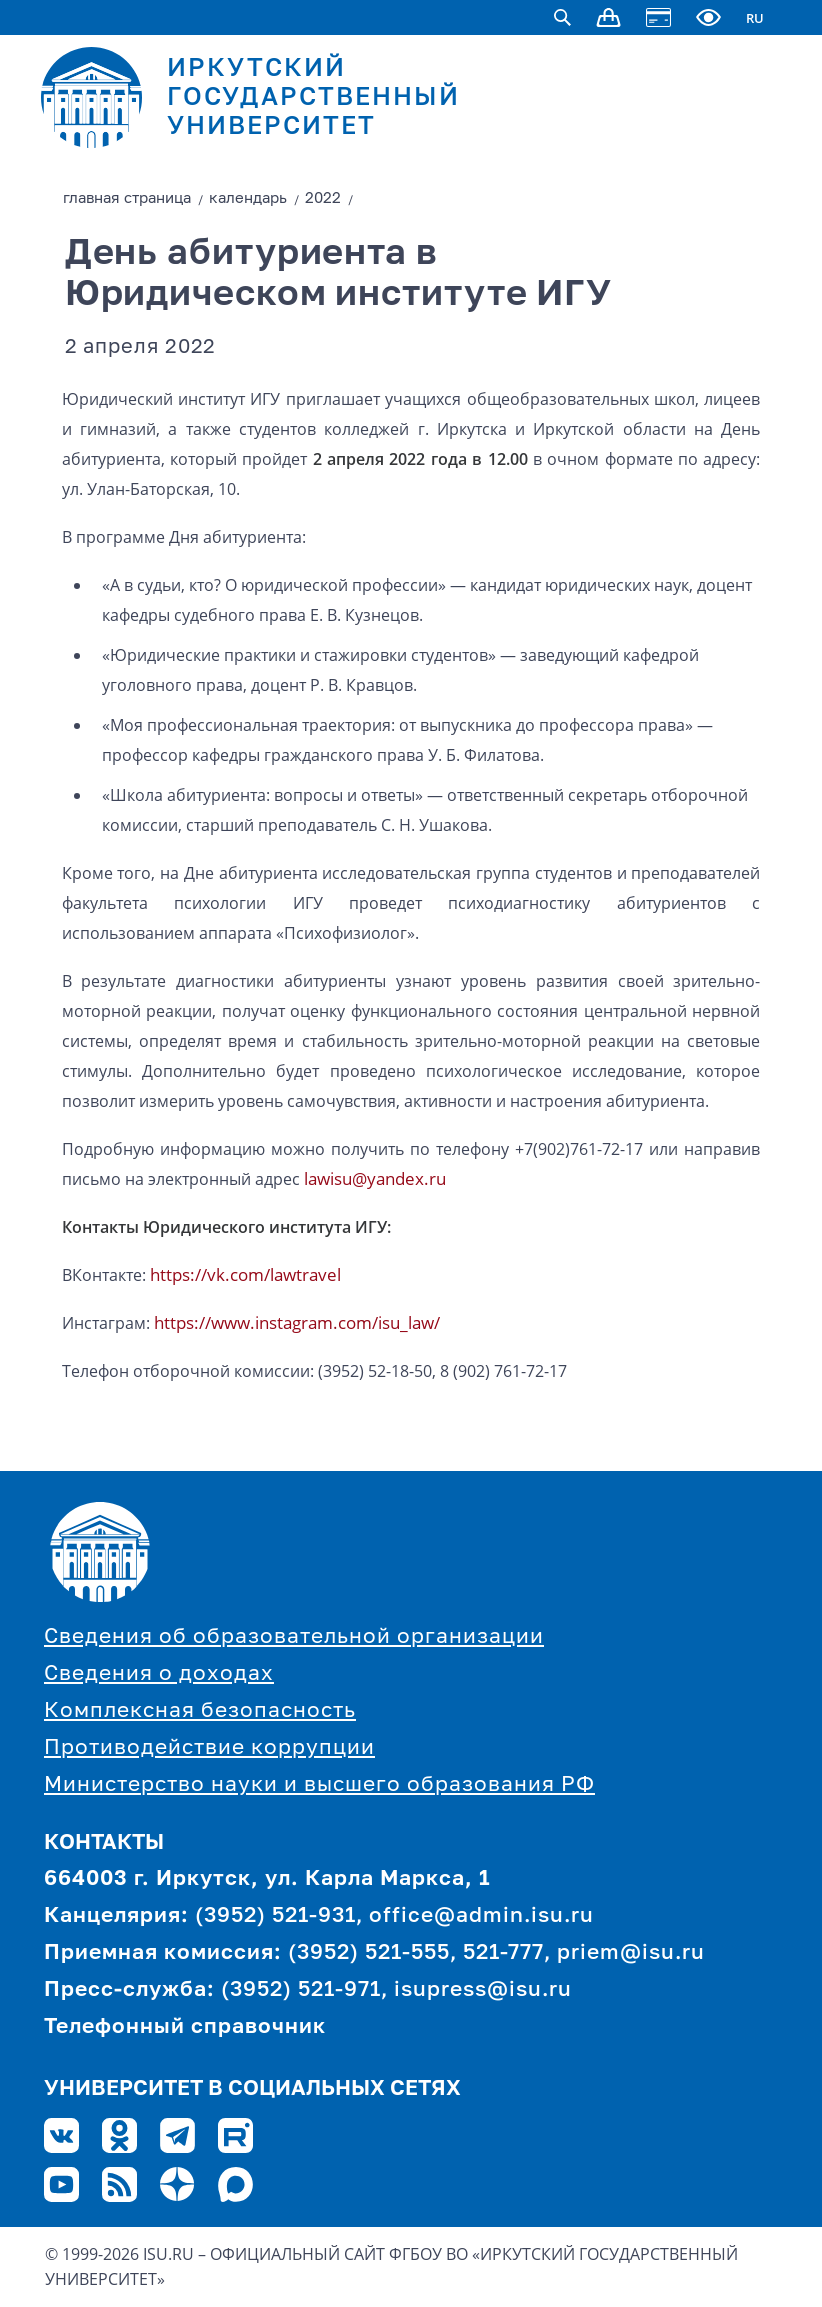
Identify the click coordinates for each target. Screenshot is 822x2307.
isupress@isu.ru (483, 1990)
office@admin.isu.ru (481, 1916)
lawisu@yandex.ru (375, 1178)
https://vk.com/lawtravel (245, 1274)
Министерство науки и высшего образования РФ (319, 1785)
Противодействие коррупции (209, 1748)
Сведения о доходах (159, 1674)
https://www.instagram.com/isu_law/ (297, 1322)
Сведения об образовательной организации (294, 1637)
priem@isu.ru (631, 1953)
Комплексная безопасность (200, 1711)
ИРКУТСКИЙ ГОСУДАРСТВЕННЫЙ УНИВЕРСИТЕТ (313, 98)
